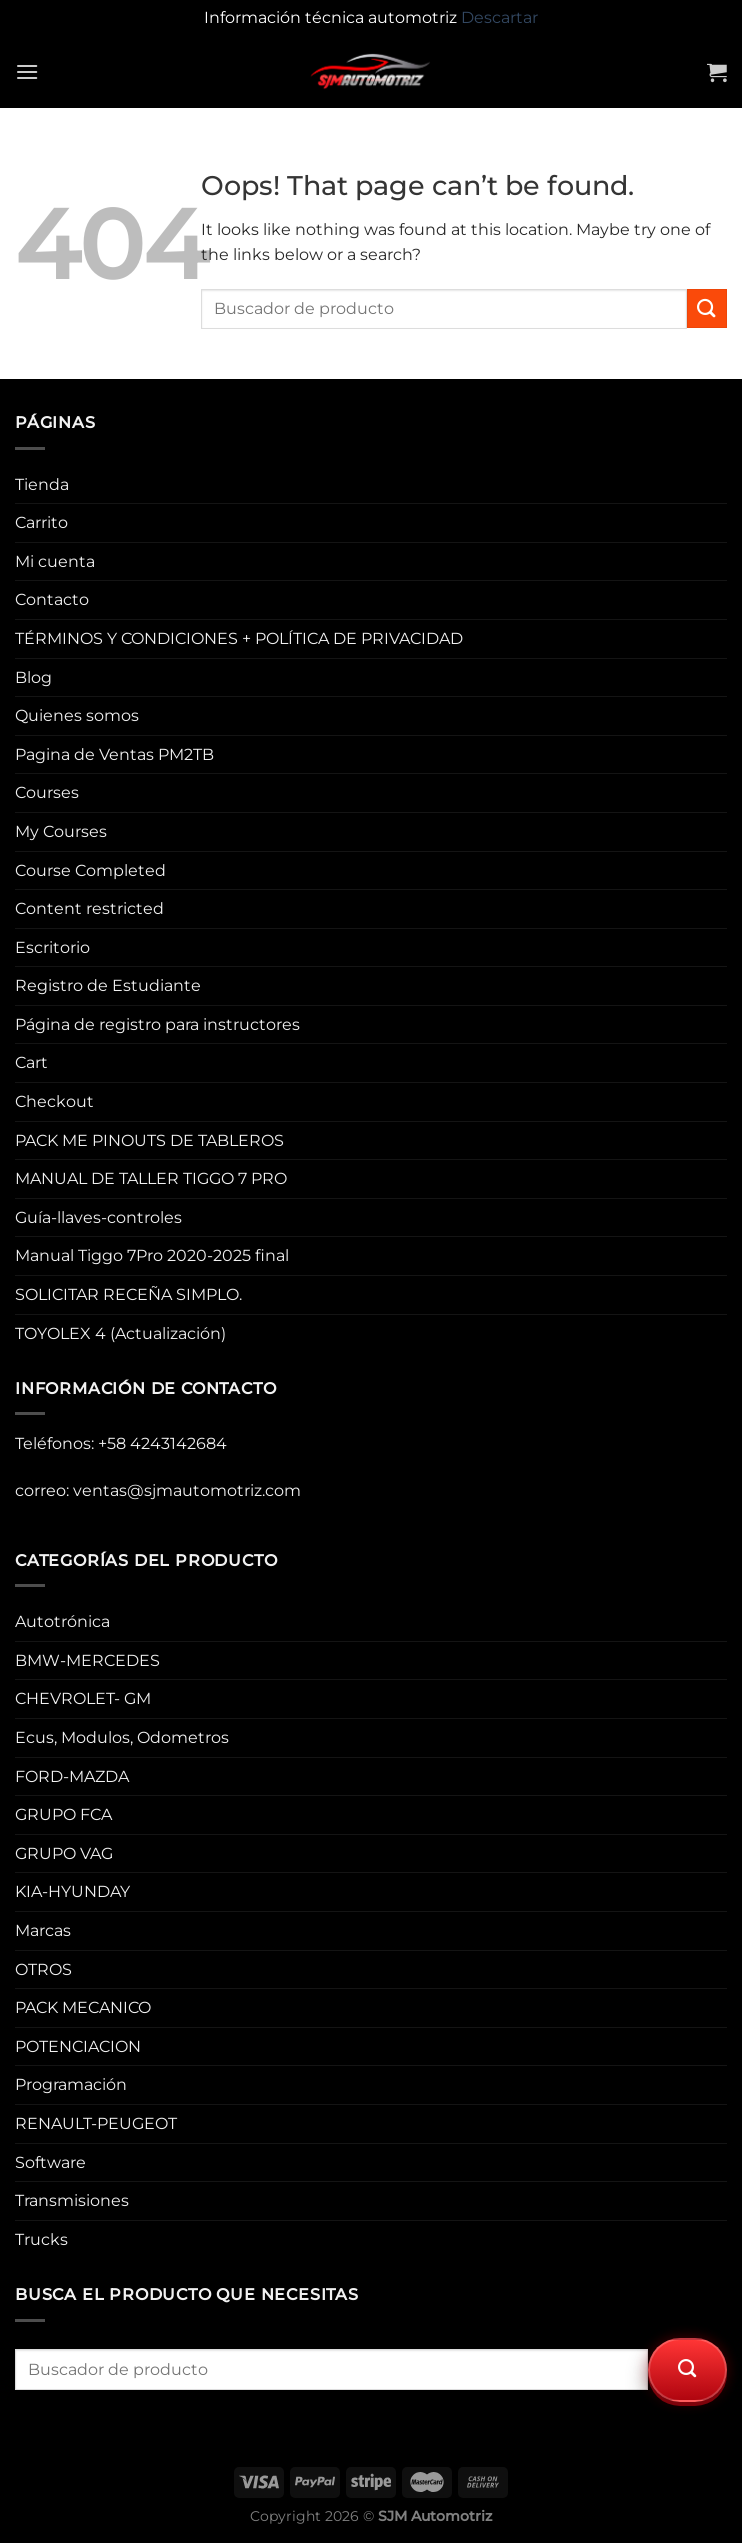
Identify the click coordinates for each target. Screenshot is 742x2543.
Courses (47, 792)
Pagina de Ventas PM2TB (114, 754)
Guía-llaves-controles (98, 1217)
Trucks (41, 2239)
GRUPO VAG (64, 1853)
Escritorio (52, 947)
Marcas (43, 1930)
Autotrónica (62, 1621)
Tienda (42, 484)
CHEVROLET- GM (83, 1698)
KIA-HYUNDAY (72, 1891)
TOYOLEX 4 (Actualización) (120, 1333)
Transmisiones (72, 2200)
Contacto (52, 599)
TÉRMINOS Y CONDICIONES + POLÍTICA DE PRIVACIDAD (239, 638)
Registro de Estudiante (108, 985)
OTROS (43, 1969)
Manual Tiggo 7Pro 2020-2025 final (152, 1255)
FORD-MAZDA (72, 1776)
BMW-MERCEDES (87, 1660)
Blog (33, 677)
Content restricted (89, 908)
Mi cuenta (55, 561)
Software (50, 2162)
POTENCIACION (78, 2046)
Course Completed (90, 870)
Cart (31, 1062)
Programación (71, 2084)
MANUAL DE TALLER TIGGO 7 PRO (151, 1178)
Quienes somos (77, 715)
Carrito (41, 522)
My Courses (61, 831)
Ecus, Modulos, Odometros (122, 1737)
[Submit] (707, 308)
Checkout (54, 1101)
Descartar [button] (499, 17)
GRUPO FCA (63, 1814)
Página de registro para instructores (157, 1024)
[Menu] (27, 71)
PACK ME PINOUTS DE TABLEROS (149, 1140)
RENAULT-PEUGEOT (96, 2123)
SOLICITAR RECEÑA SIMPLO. (128, 1294)
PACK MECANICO (83, 2007)
